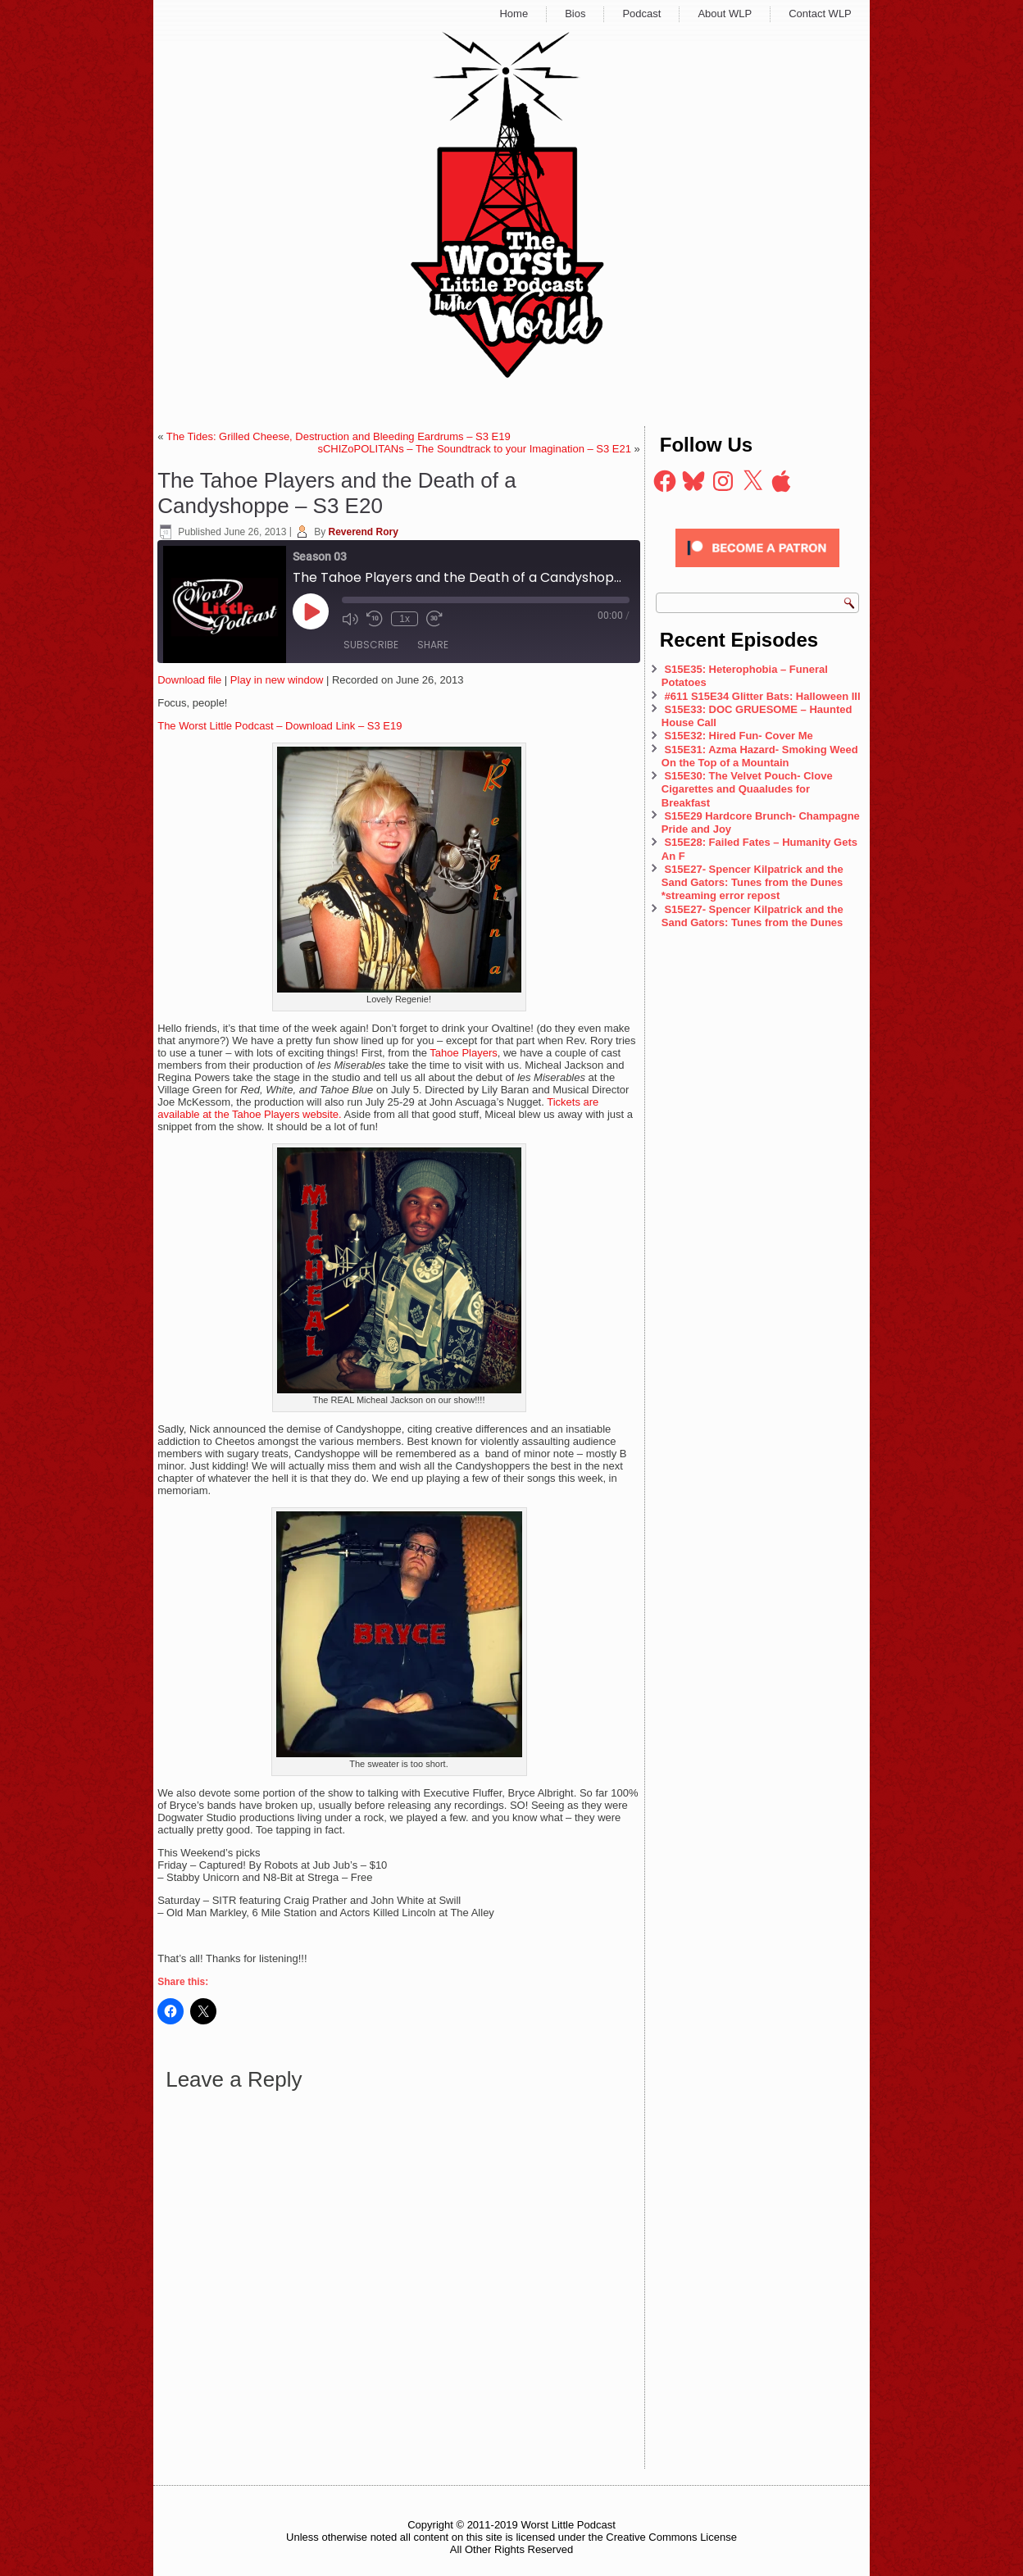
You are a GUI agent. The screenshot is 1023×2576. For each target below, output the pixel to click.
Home (513, 13)
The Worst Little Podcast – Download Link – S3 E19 (279, 726)
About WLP (725, 13)
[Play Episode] (311, 611)
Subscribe (370, 645)
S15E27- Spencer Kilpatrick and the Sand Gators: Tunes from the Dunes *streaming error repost (752, 882)
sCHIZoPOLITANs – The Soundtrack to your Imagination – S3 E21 (473, 449)
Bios (575, 13)
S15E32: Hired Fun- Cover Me (738, 735)
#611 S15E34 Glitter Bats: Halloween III (762, 696)
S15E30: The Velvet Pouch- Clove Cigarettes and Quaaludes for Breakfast (747, 789)
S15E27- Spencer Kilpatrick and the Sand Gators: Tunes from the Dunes (752, 916)
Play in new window (276, 680)
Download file (189, 680)
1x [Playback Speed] (404, 619)
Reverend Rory (363, 532)
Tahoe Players (463, 1053)
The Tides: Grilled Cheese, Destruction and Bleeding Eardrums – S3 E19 (338, 436)
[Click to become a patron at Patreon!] (757, 572)
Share (432, 645)
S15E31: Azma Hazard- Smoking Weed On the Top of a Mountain (760, 756)
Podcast (641, 13)
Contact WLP (820, 13)
